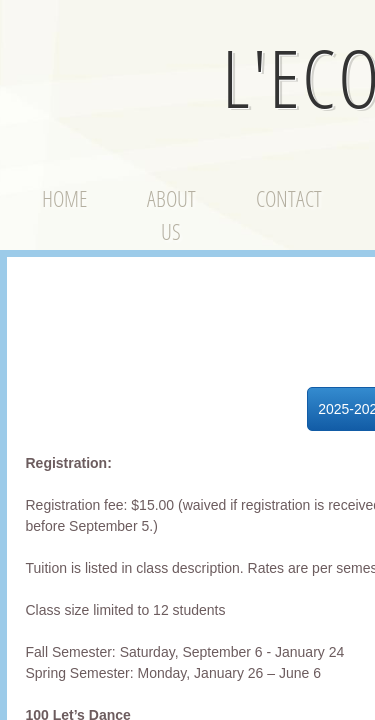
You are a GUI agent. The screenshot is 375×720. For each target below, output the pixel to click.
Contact (289, 198)
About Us (171, 214)
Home (64, 198)
